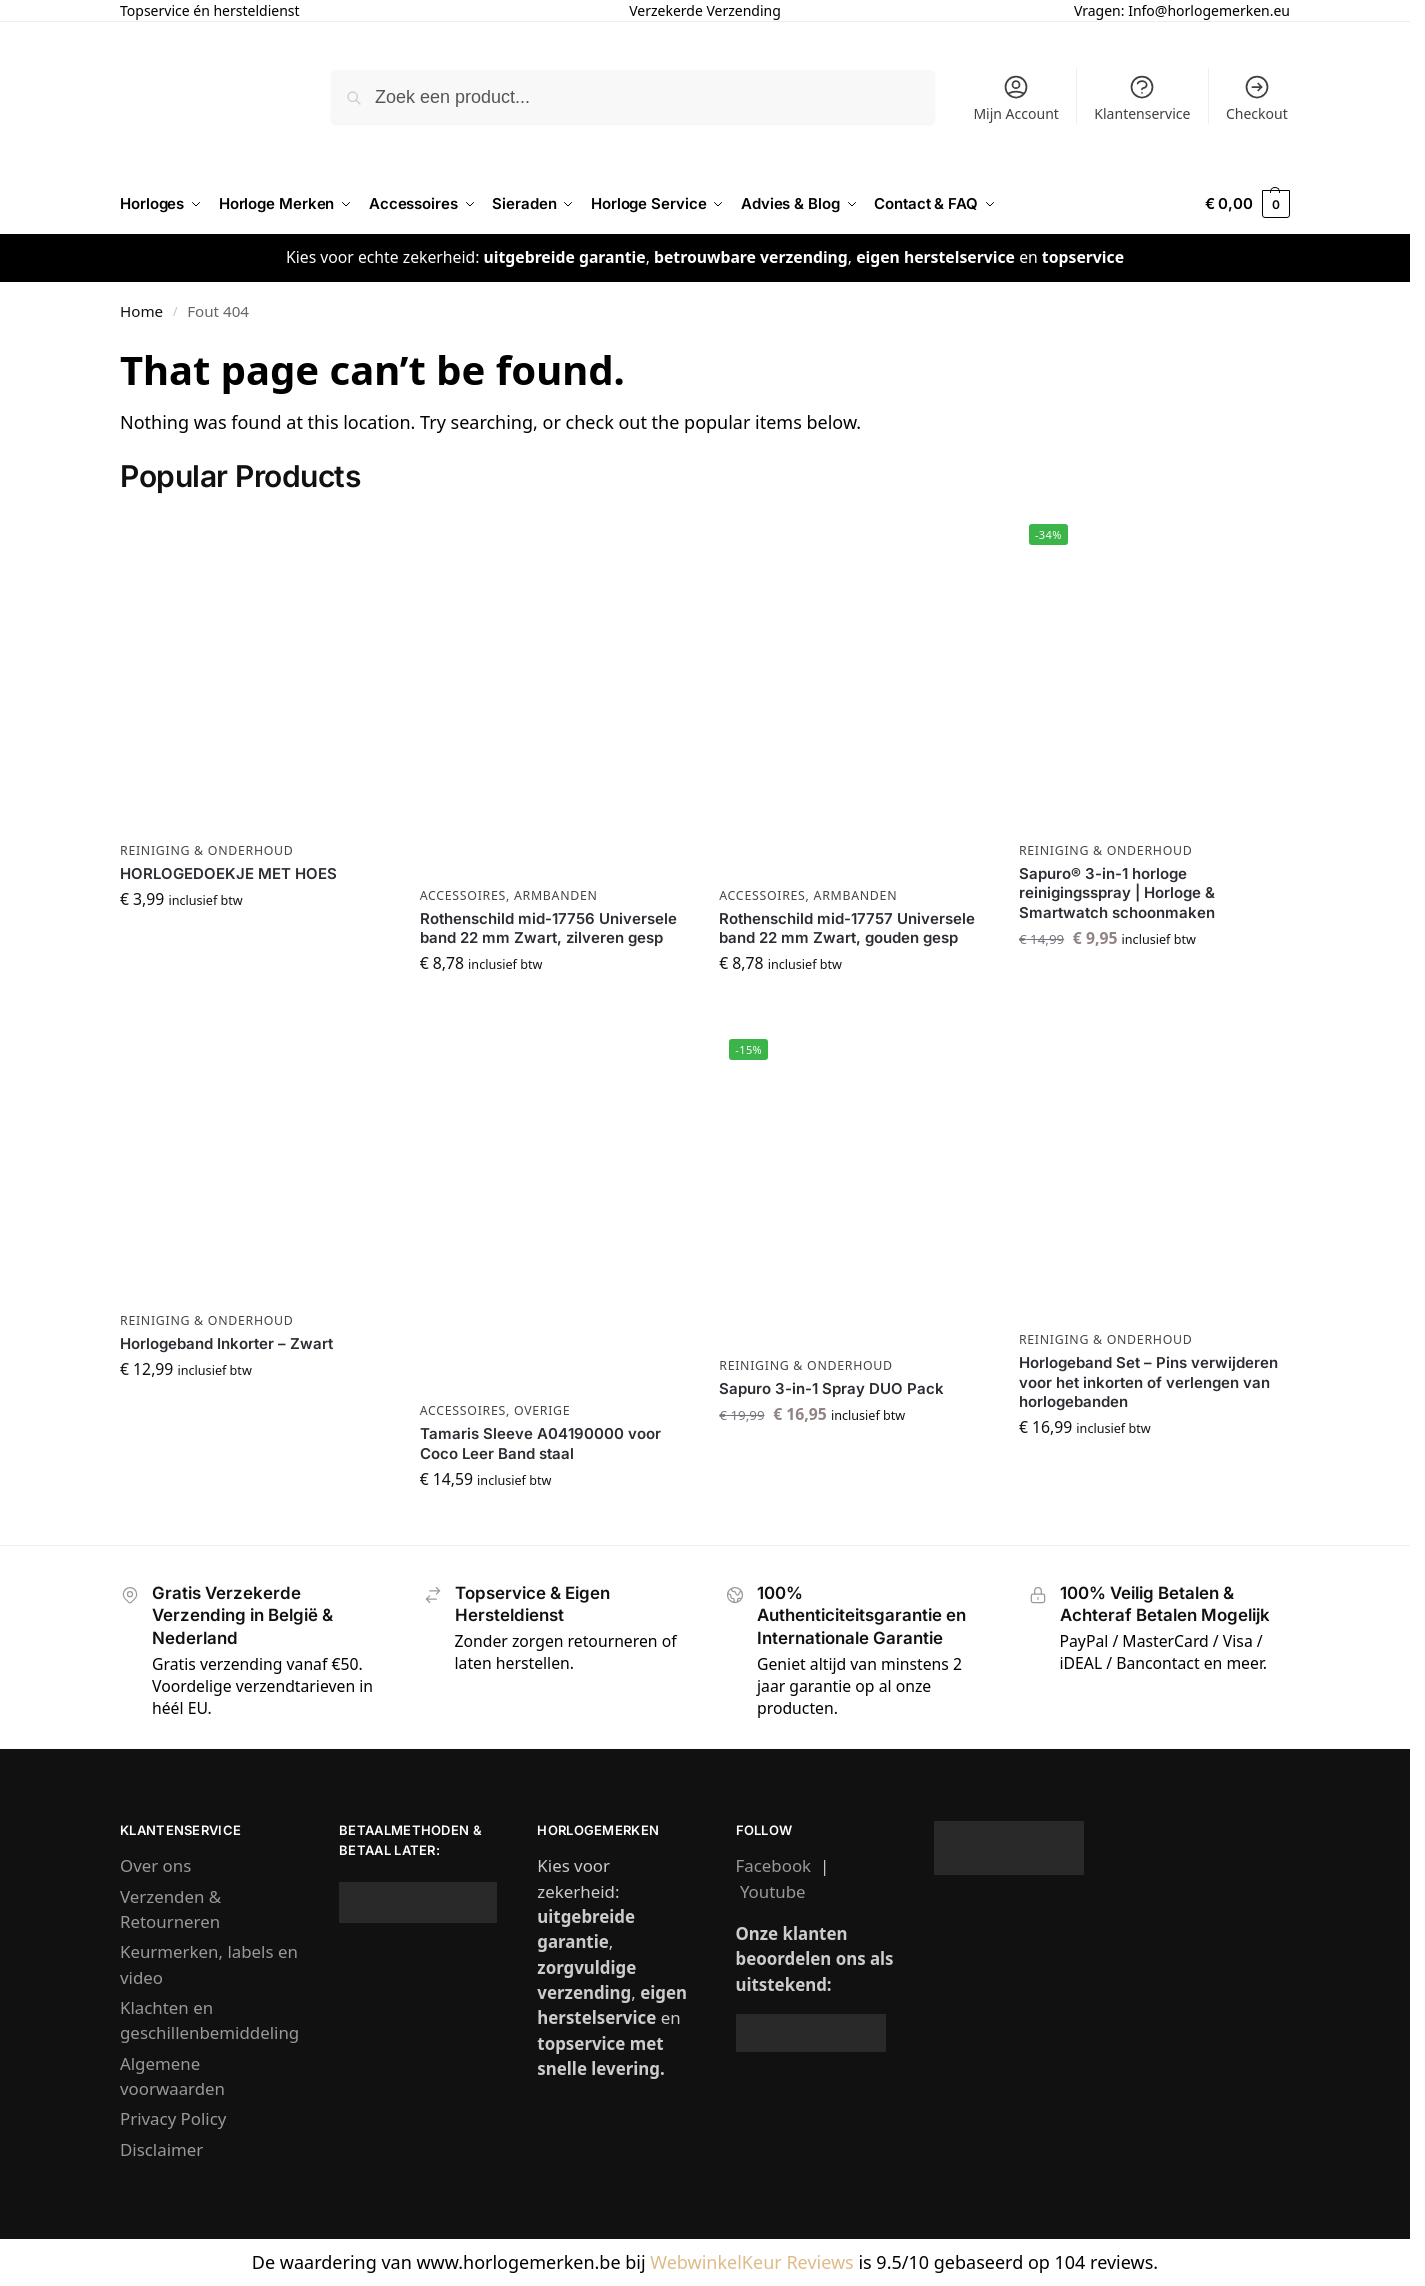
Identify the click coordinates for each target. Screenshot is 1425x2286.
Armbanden (556, 895)
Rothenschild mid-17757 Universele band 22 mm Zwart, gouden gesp (847, 928)
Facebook (774, 1865)
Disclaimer (161, 2149)
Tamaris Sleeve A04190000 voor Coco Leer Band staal (540, 1443)
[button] (1247, 203)
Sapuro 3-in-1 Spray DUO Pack (831, 1388)
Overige (542, 1410)
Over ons (155, 1865)
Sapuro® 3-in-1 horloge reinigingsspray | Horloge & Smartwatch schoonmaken (1117, 893)
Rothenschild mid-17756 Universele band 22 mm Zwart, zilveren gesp (548, 928)
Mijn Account (1015, 98)
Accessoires (463, 895)
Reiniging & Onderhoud (207, 850)
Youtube (773, 1891)
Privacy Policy (173, 2118)
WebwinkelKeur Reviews (751, 2262)
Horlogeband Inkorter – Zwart (226, 1343)
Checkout (1257, 98)
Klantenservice (1142, 98)
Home (141, 311)
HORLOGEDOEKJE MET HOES (228, 873)
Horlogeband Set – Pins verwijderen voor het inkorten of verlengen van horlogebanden (1148, 1382)
